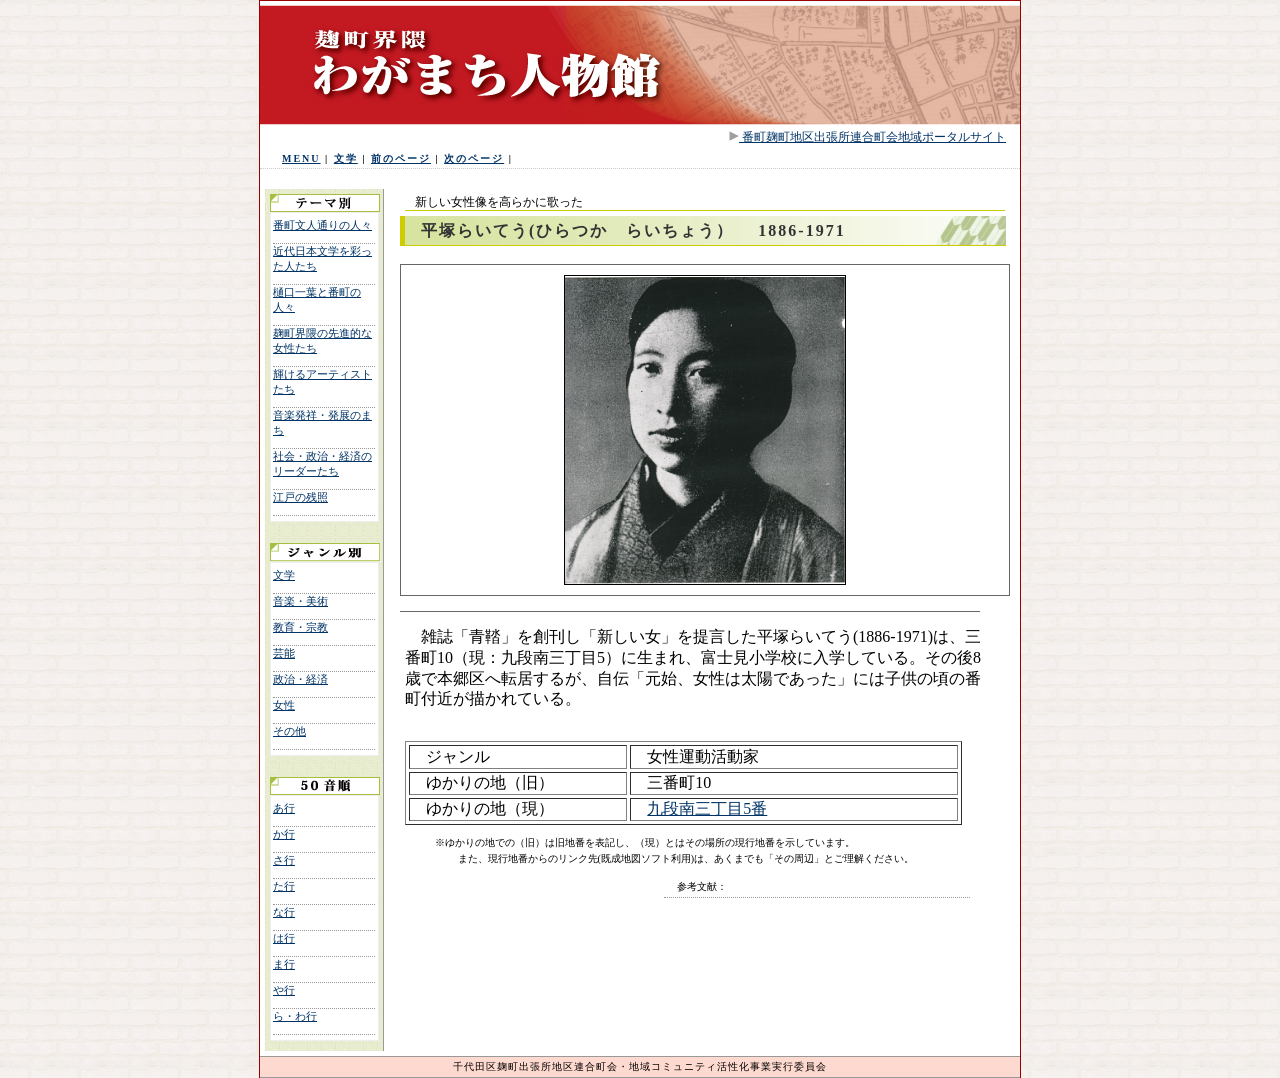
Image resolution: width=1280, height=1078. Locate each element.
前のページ (401, 158)
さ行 (284, 860)
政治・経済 (300, 679)
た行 (284, 886)
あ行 (284, 808)
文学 (346, 158)
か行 (284, 834)
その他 (289, 731)
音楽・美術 (300, 601)
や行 (284, 990)
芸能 (284, 653)
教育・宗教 (300, 627)
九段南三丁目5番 (707, 808)
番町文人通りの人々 (322, 225)
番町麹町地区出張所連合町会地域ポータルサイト (872, 137)
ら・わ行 (295, 1016)
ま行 (284, 964)
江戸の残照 (300, 497)
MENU (301, 158)
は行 (284, 938)
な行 (284, 912)
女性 (284, 705)
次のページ (474, 158)
